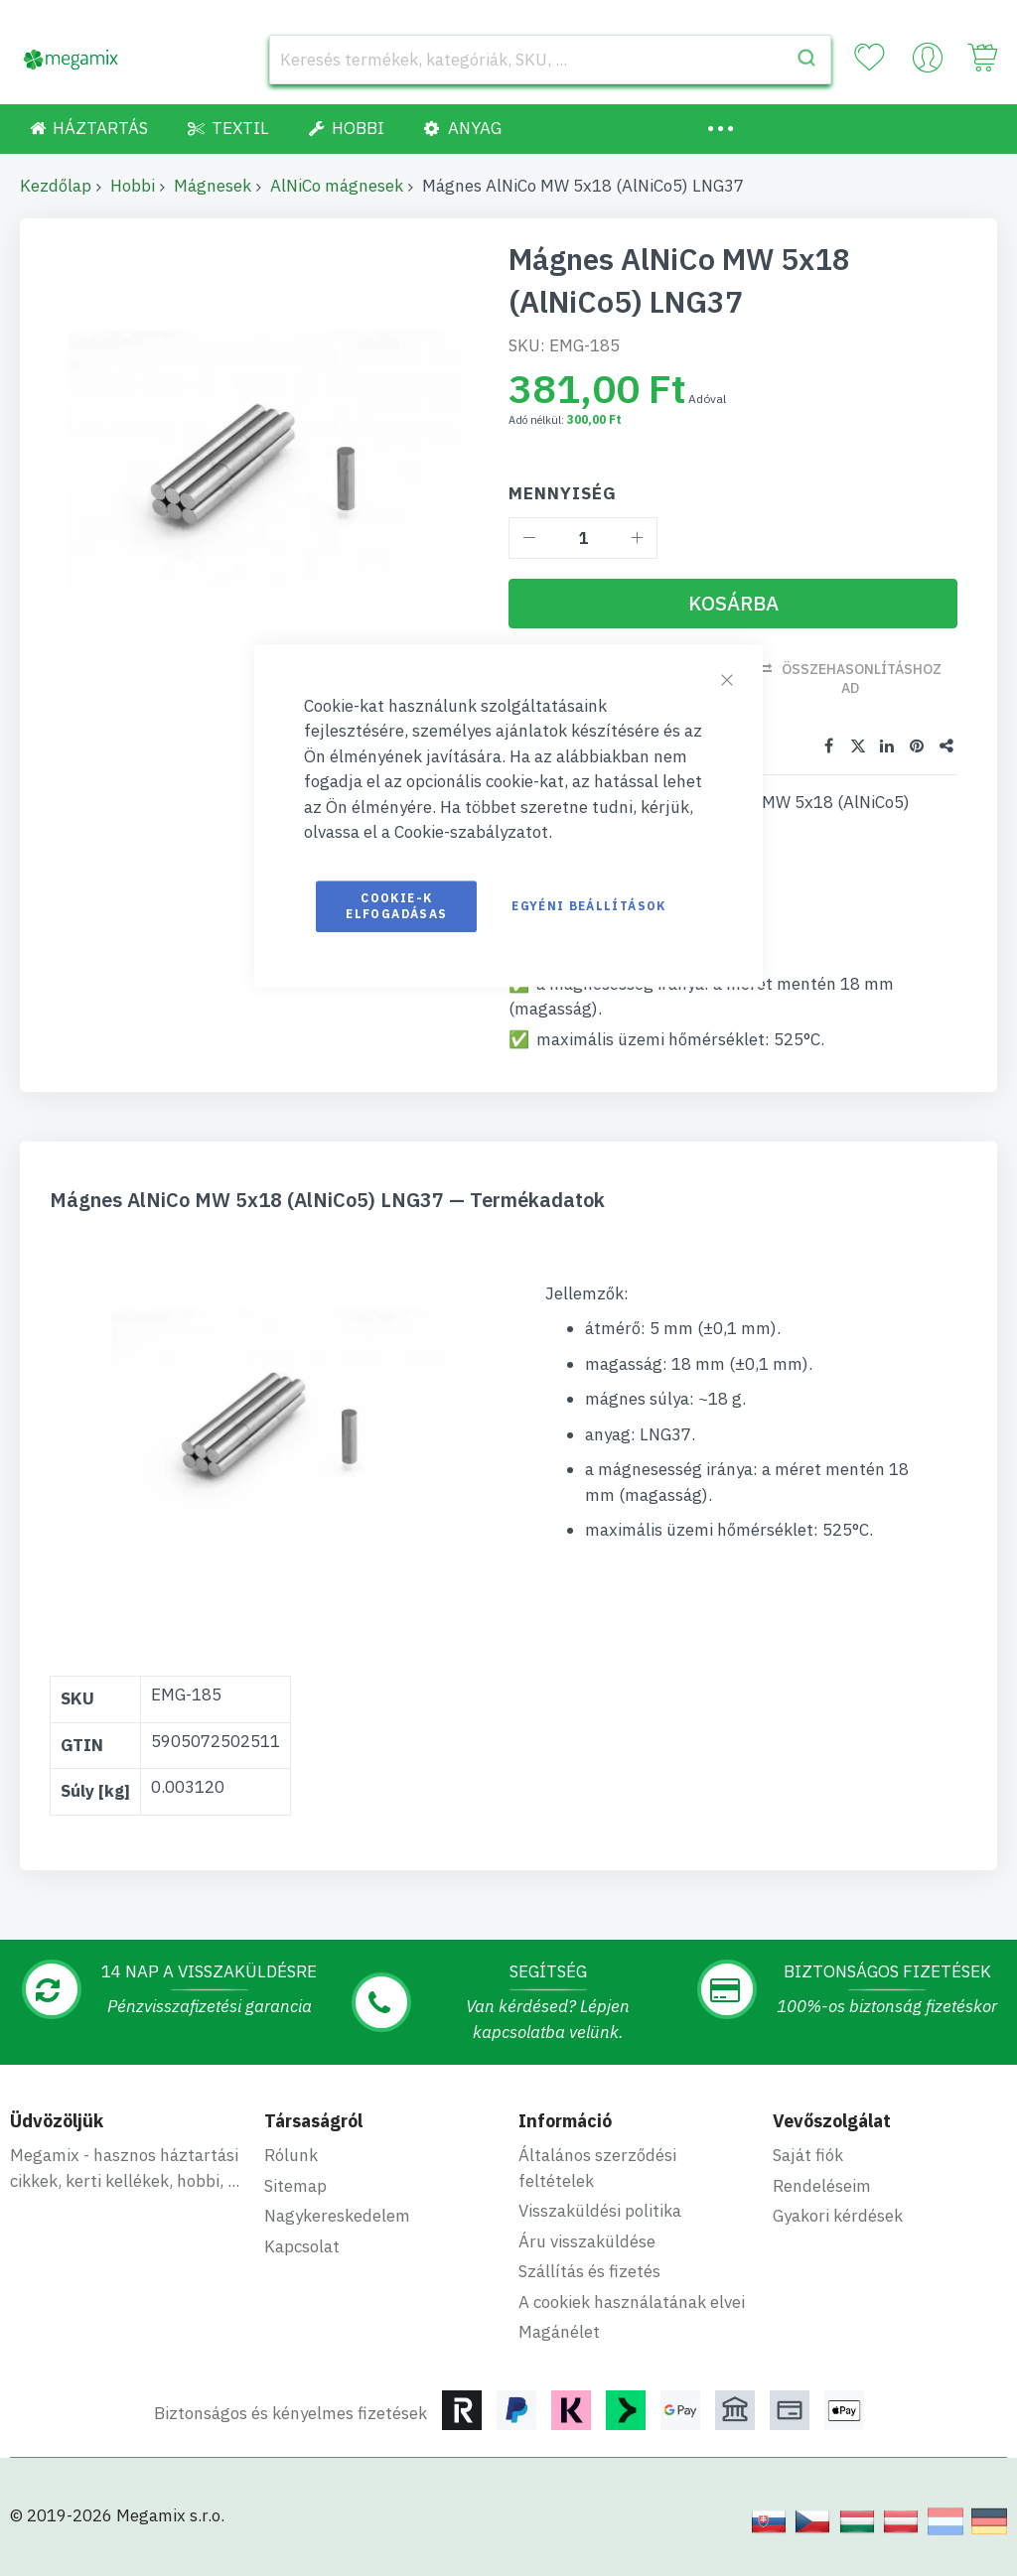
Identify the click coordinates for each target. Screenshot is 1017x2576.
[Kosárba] (732, 603)
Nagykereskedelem (337, 2216)
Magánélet (559, 2332)
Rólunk (291, 2155)
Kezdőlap (55, 186)
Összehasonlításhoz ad (862, 678)
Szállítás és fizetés (589, 2271)
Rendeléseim (822, 2186)
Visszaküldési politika (599, 2211)
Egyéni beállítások (588, 905)
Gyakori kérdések (838, 2216)
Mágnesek (212, 186)
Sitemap (295, 2186)
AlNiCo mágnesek (336, 186)
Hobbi (132, 186)
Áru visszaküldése (586, 2241)
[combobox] (550, 59)
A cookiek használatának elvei (631, 2302)
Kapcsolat (302, 2246)
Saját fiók (808, 2155)
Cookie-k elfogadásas (396, 905)
